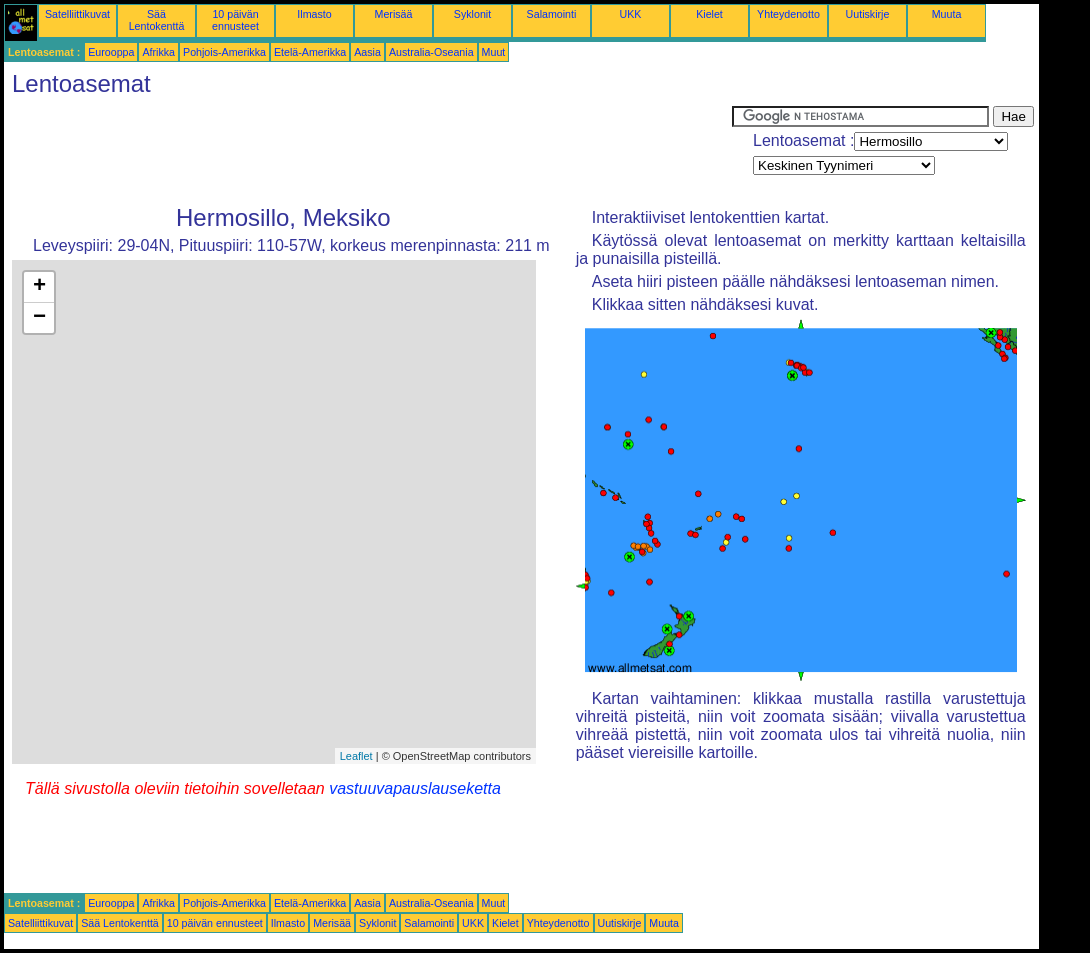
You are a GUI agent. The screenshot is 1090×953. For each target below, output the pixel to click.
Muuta (947, 14)
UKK (631, 14)
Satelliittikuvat (77, 14)
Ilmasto (314, 14)
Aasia (367, 52)
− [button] (39, 318)
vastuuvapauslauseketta (415, 788)
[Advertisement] (368, 151)
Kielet (709, 14)
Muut (494, 52)
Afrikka (158, 52)
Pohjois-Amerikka (224, 52)
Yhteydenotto (788, 14)
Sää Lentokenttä (157, 20)
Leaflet (356, 756)
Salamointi (552, 14)
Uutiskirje (868, 14)
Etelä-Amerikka (310, 52)
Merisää (394, 14)
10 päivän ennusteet (235, 20)
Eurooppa (111, 52)
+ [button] (39, 287)
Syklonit (472, 14)
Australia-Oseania (431, 52)
